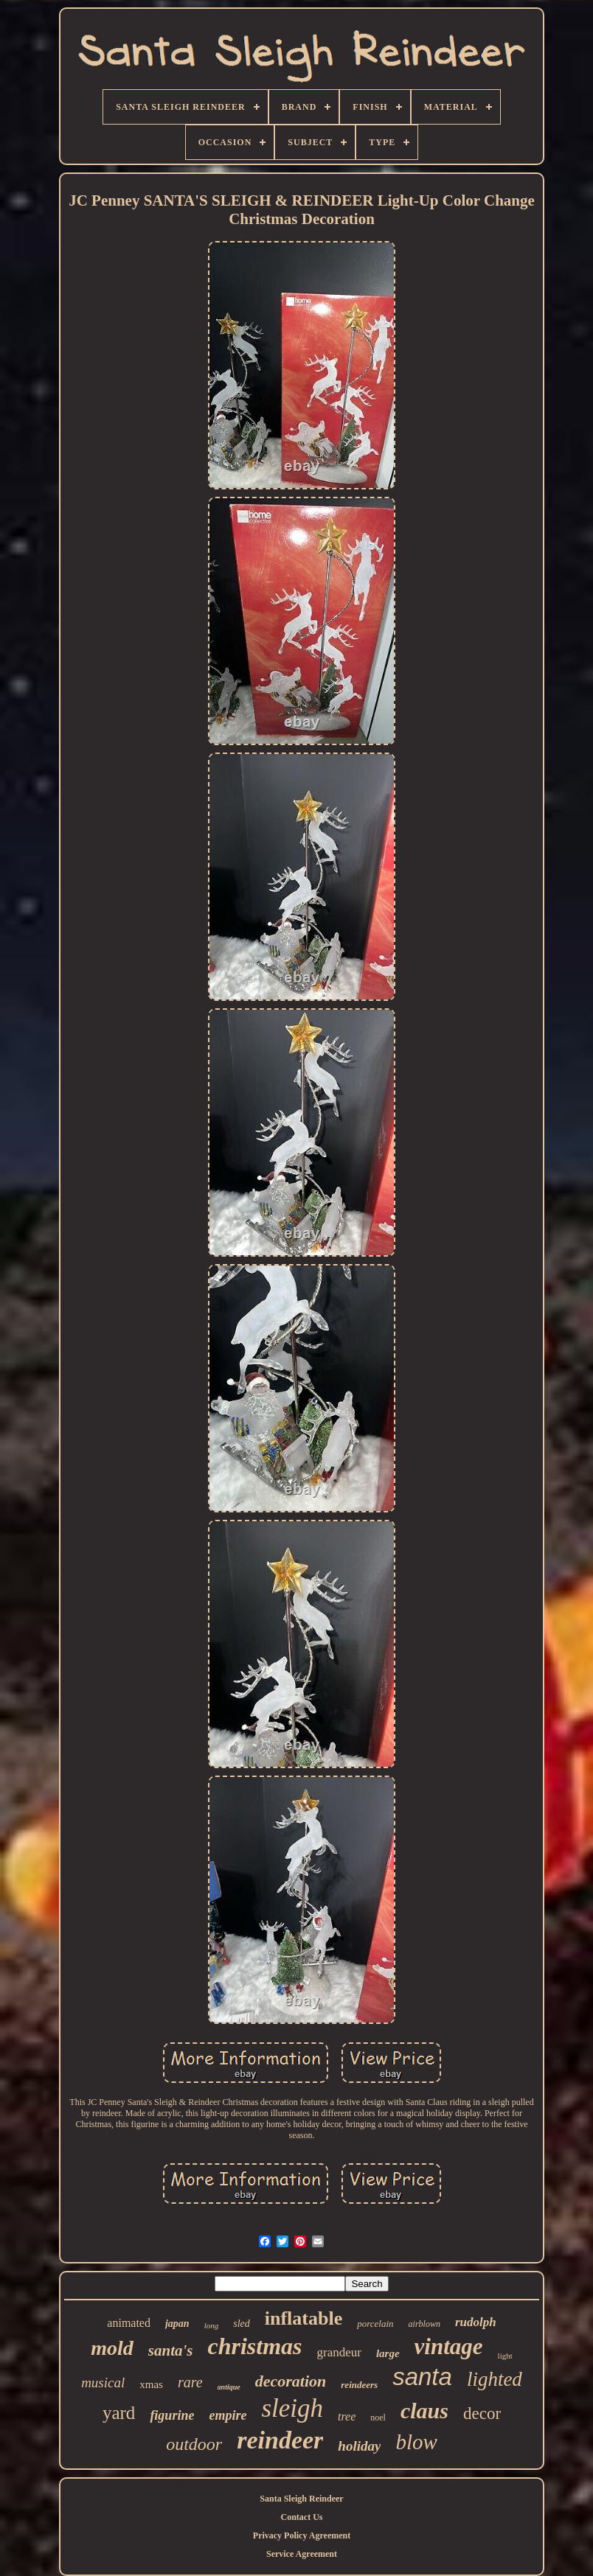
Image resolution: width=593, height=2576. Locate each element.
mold (112, 2347)
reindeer (280, 2440)
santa (422, 2376)
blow (416, 2442)
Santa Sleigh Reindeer (301, 2498)
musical (103, 2382)
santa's (170, 2350)
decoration (291, 2381)
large (388, 2353)
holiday (359, 2446)
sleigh (292, 2408)
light (505, 2355)
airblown (424, 2324)
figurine (172, 2415)
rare (190, 2382)
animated (128, 2323)
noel (378, 2417)
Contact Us (302, 2517)
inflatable (303, 2318)
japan (177, 2323)
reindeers (359, 2384)
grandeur (339, 2352)
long (211, 2325)
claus (424, 2410)
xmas (151, 2384)
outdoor (194, 2444)
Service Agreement (301, 2554)
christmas (254, 2346)
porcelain (375, 2323)
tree (347, 2416)
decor (482, 2413)
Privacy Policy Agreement (301, 2535)
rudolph (475, 2322)
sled (241, 2323)
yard (119, 2413)
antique (229, 2387)
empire (227, 2415)
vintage (449, 2346)
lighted (494, 2379)
